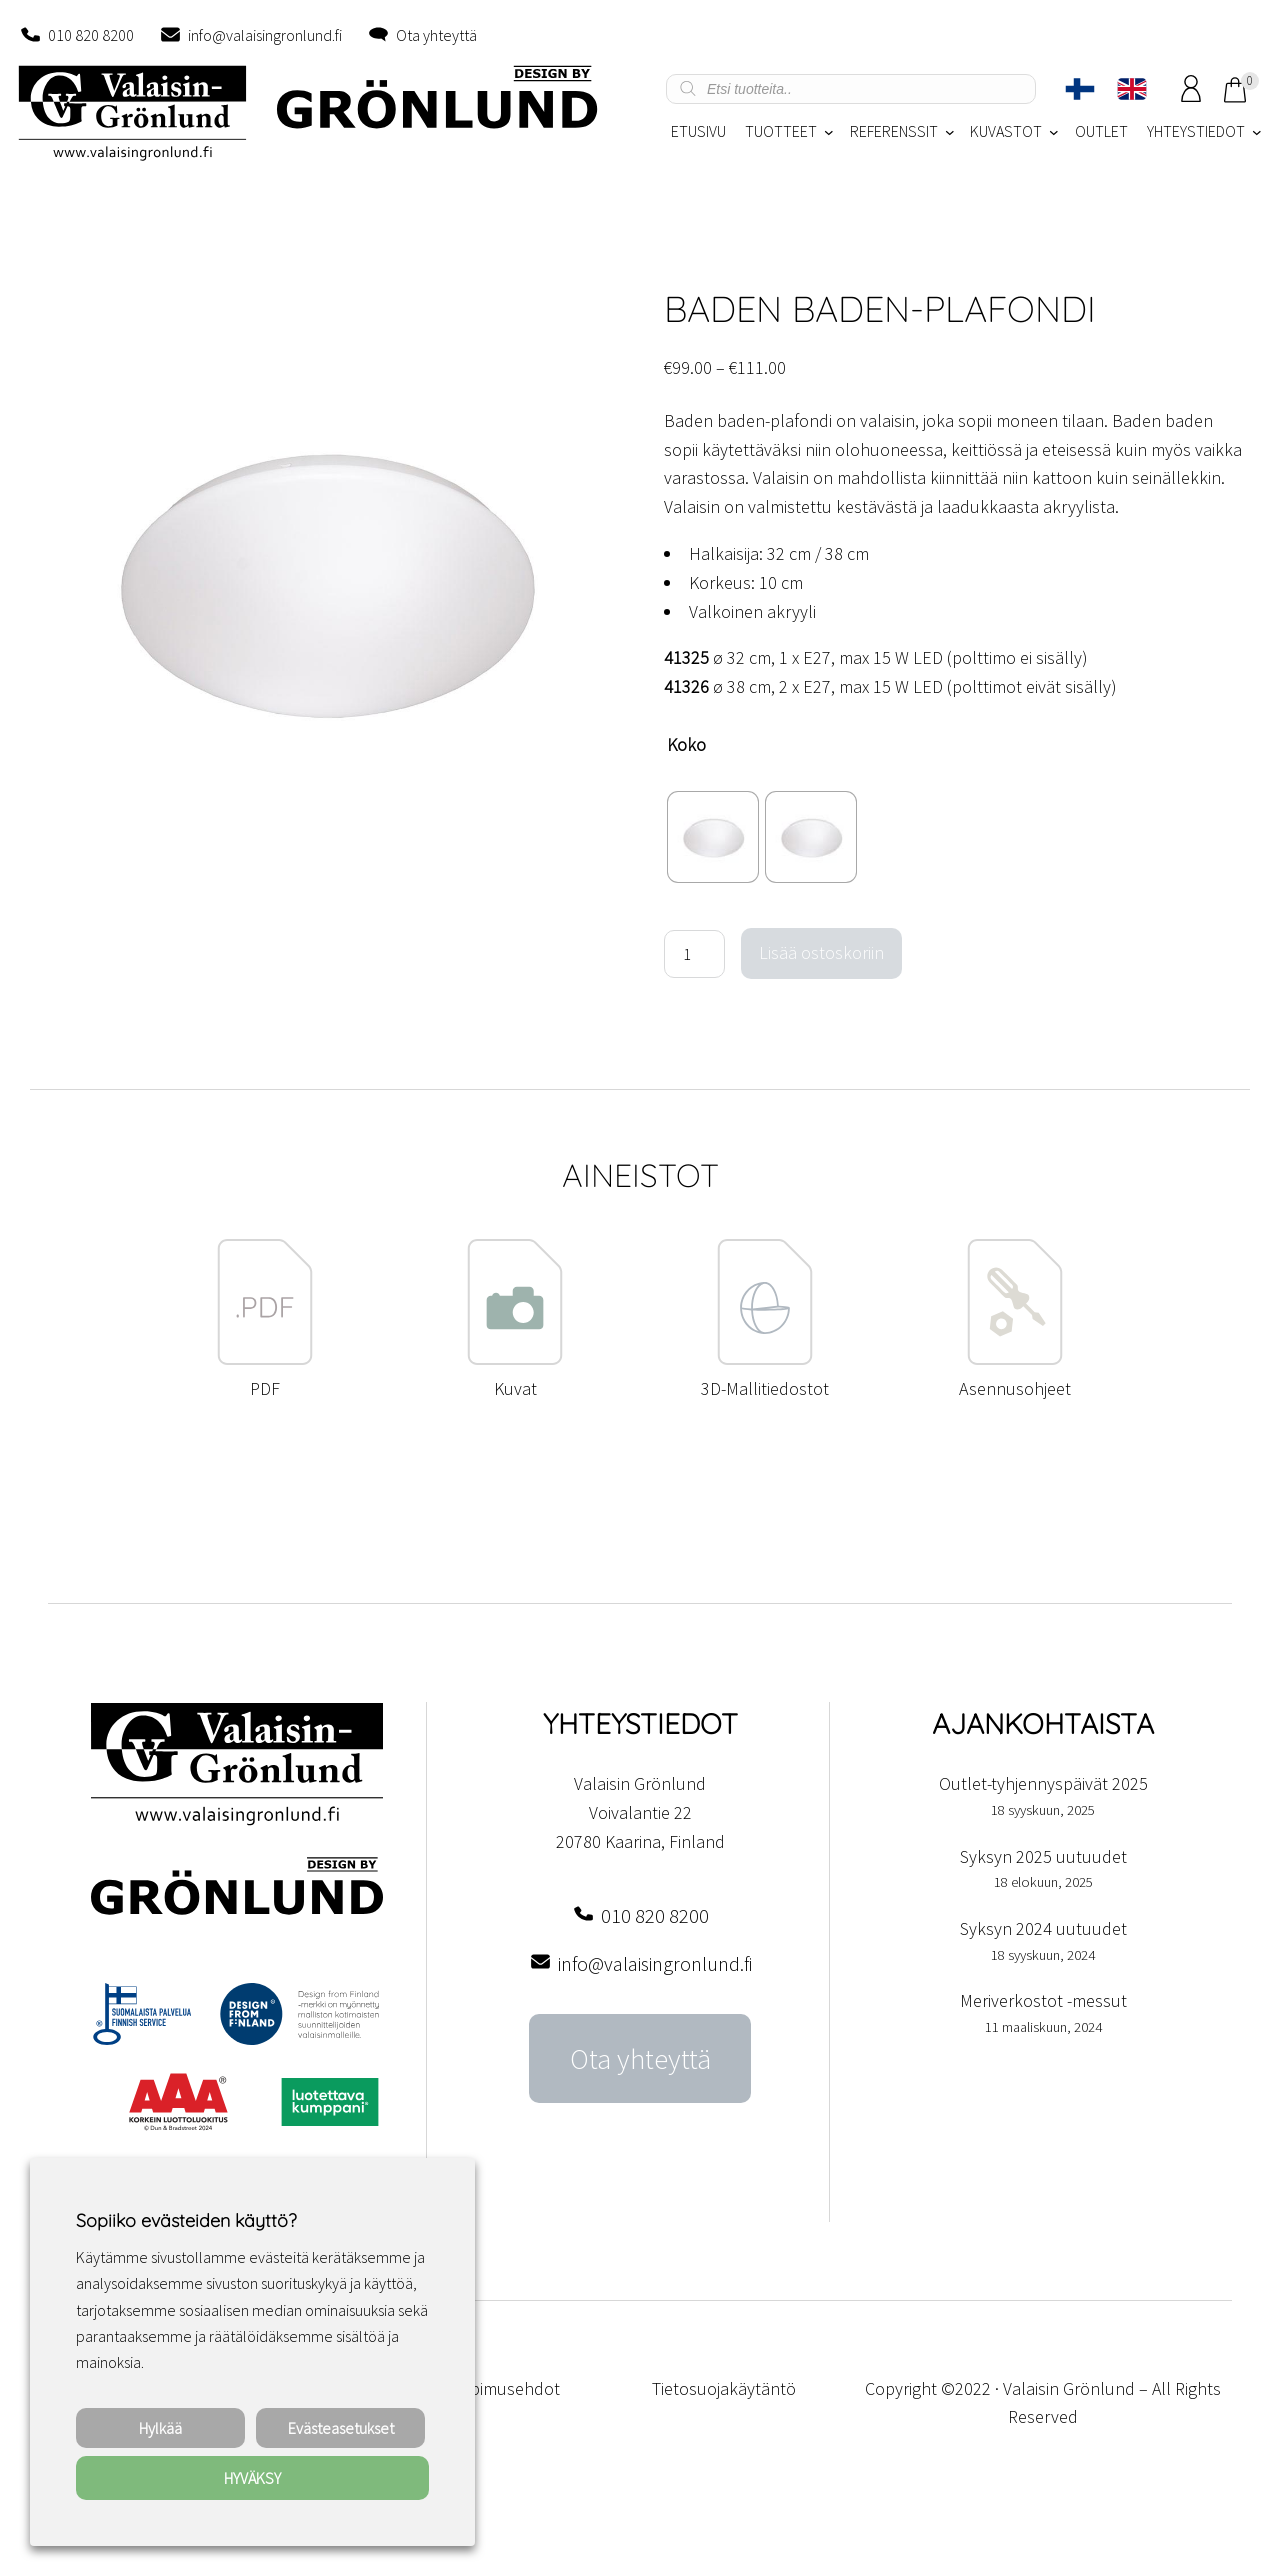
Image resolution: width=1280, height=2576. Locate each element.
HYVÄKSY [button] (252, 2478)
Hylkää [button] (160, 2428)
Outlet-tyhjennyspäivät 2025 (1043, 1783)
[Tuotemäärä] (694, 954)
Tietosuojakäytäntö (724, 2388)
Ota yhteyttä (436, 35)
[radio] (713, 837)
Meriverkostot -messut (1043, 2000)
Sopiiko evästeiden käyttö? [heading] (186, 2220)
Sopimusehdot (505, 2388)
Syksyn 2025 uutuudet (1043, 1856)
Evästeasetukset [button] (341, 2428)
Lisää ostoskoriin (821, 952)
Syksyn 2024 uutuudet (1043, 1928)
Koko (686, 744)
